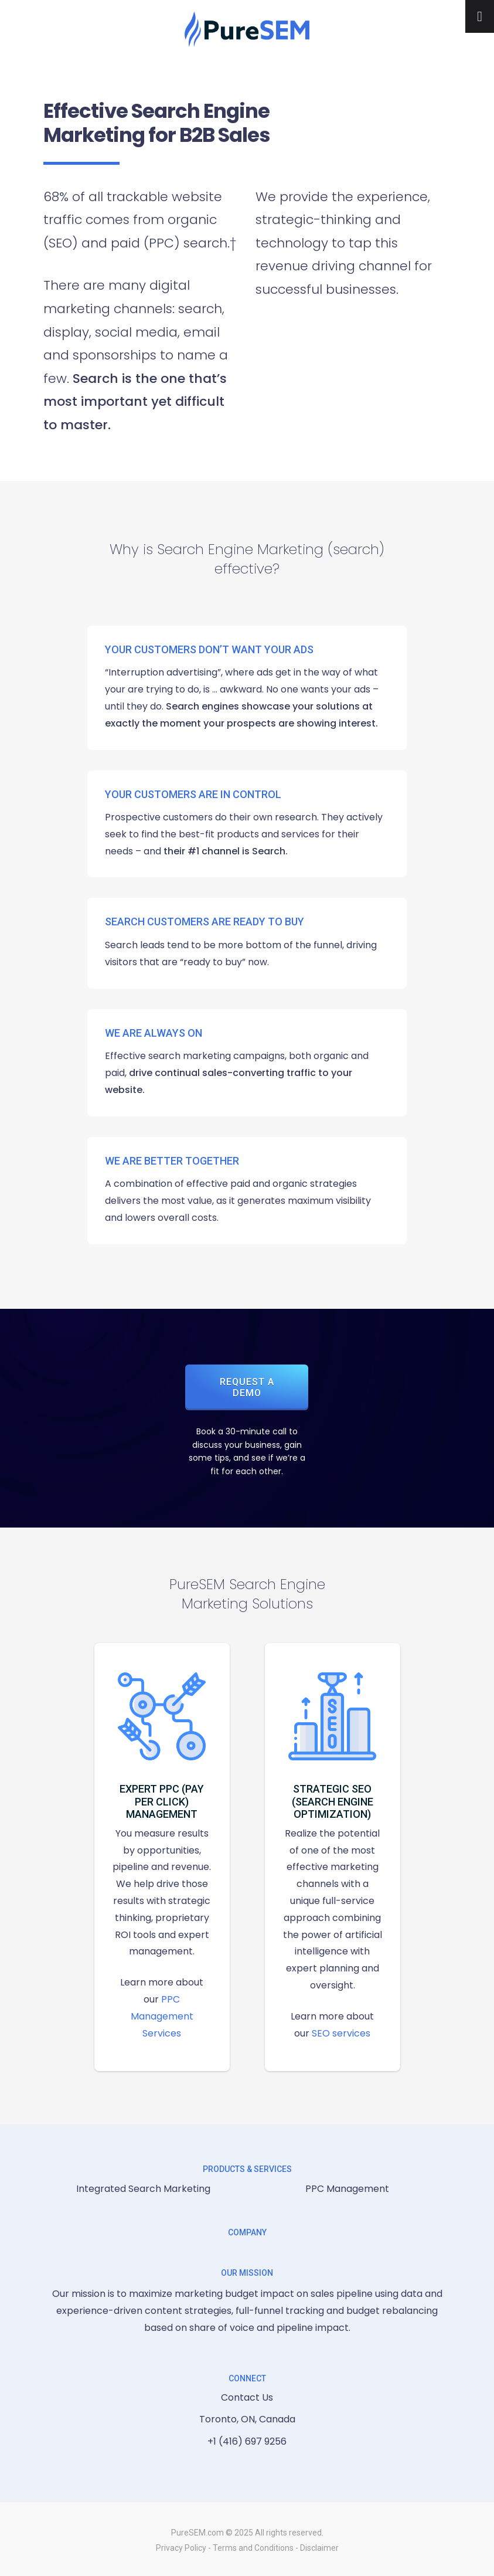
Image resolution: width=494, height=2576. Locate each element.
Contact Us (247, 2397)
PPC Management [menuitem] (347, 2188)
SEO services (341, 2033)
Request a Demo (247, 1387)
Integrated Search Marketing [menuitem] (143, 2188)
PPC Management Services (162, 2016)
